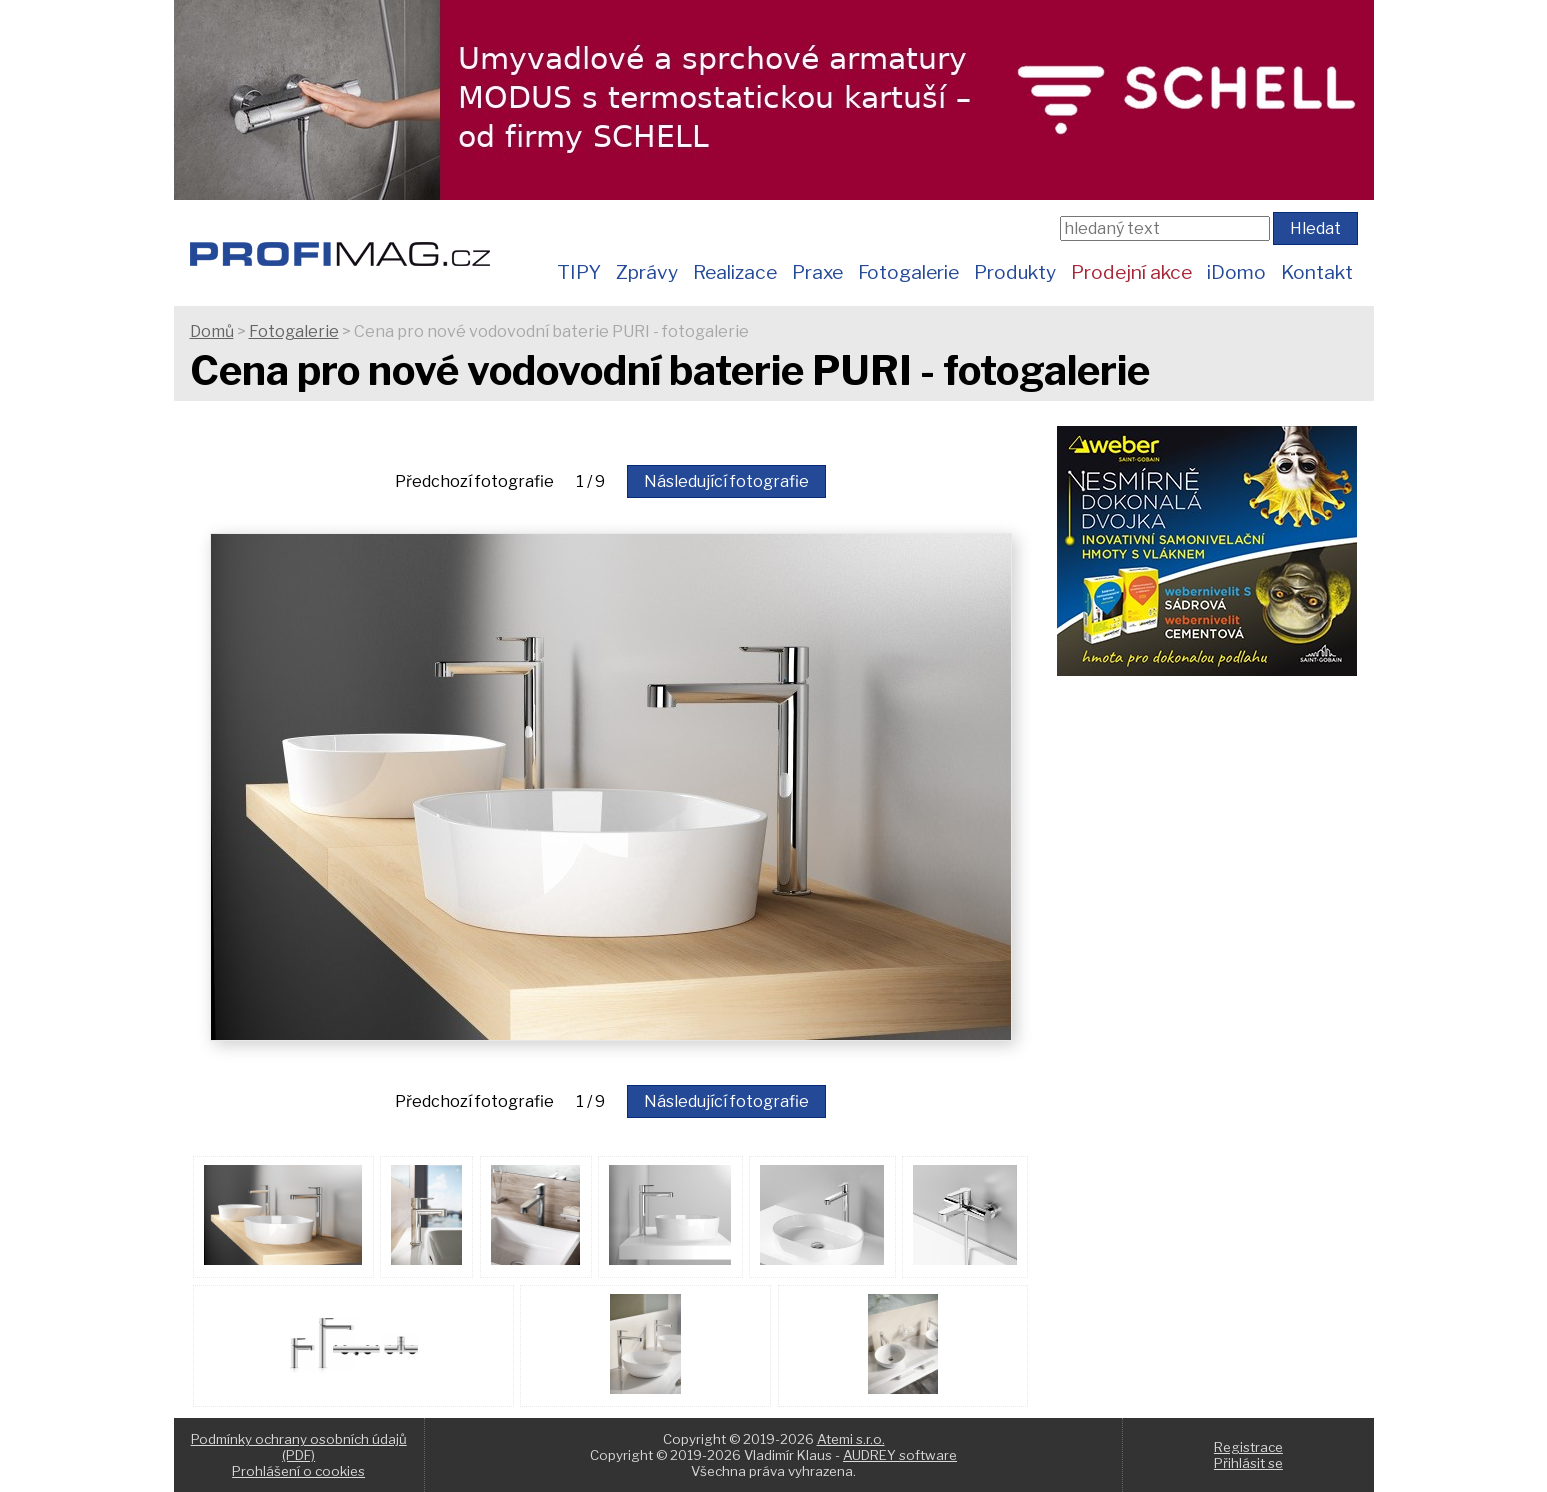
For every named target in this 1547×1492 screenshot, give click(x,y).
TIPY (579, 272)
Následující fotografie (726, 481)
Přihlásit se (1248, 1463)
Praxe (817, 272)
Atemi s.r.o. (851, 1439)
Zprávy (647, 272)
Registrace (1248, 1447)
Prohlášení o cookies (298, 1471)
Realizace (735, 272)
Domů (212, 331)
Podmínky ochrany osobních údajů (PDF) (299, 1447)
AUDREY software (900, 1455)
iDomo (1236, 272)
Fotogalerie (908, 272)
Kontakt (1317, 272)
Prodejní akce (1131, 272)
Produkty (1015, 272)
